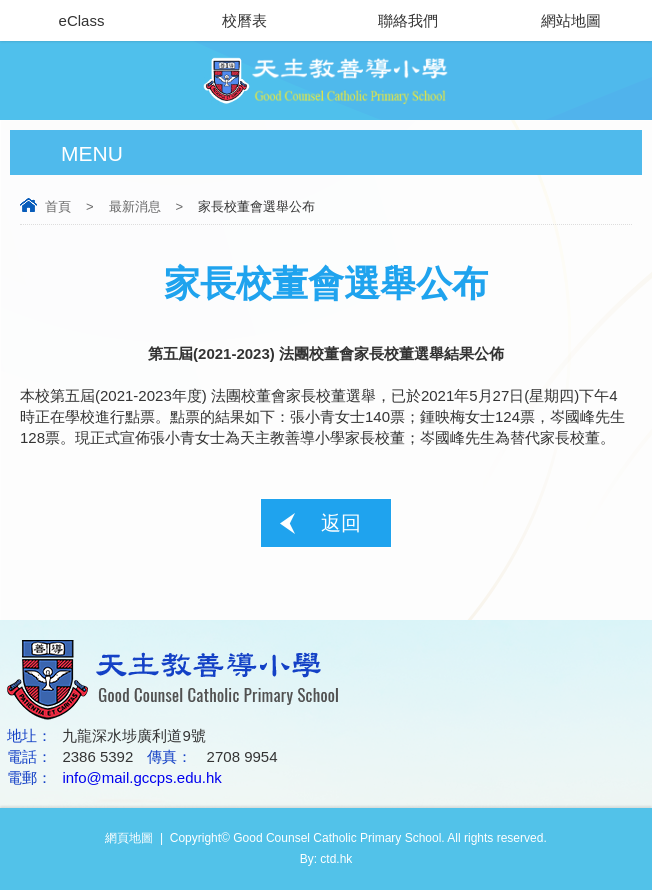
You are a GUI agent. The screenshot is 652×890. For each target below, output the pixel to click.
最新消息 (135, 206)
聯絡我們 (408, 20)
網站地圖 (571, 20)
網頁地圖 (129, 838)
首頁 (58, 206)
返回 (341, 523)
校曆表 (244, 20)
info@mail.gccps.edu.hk (141, 777)
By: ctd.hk (326, 859)
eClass (82, 20)
